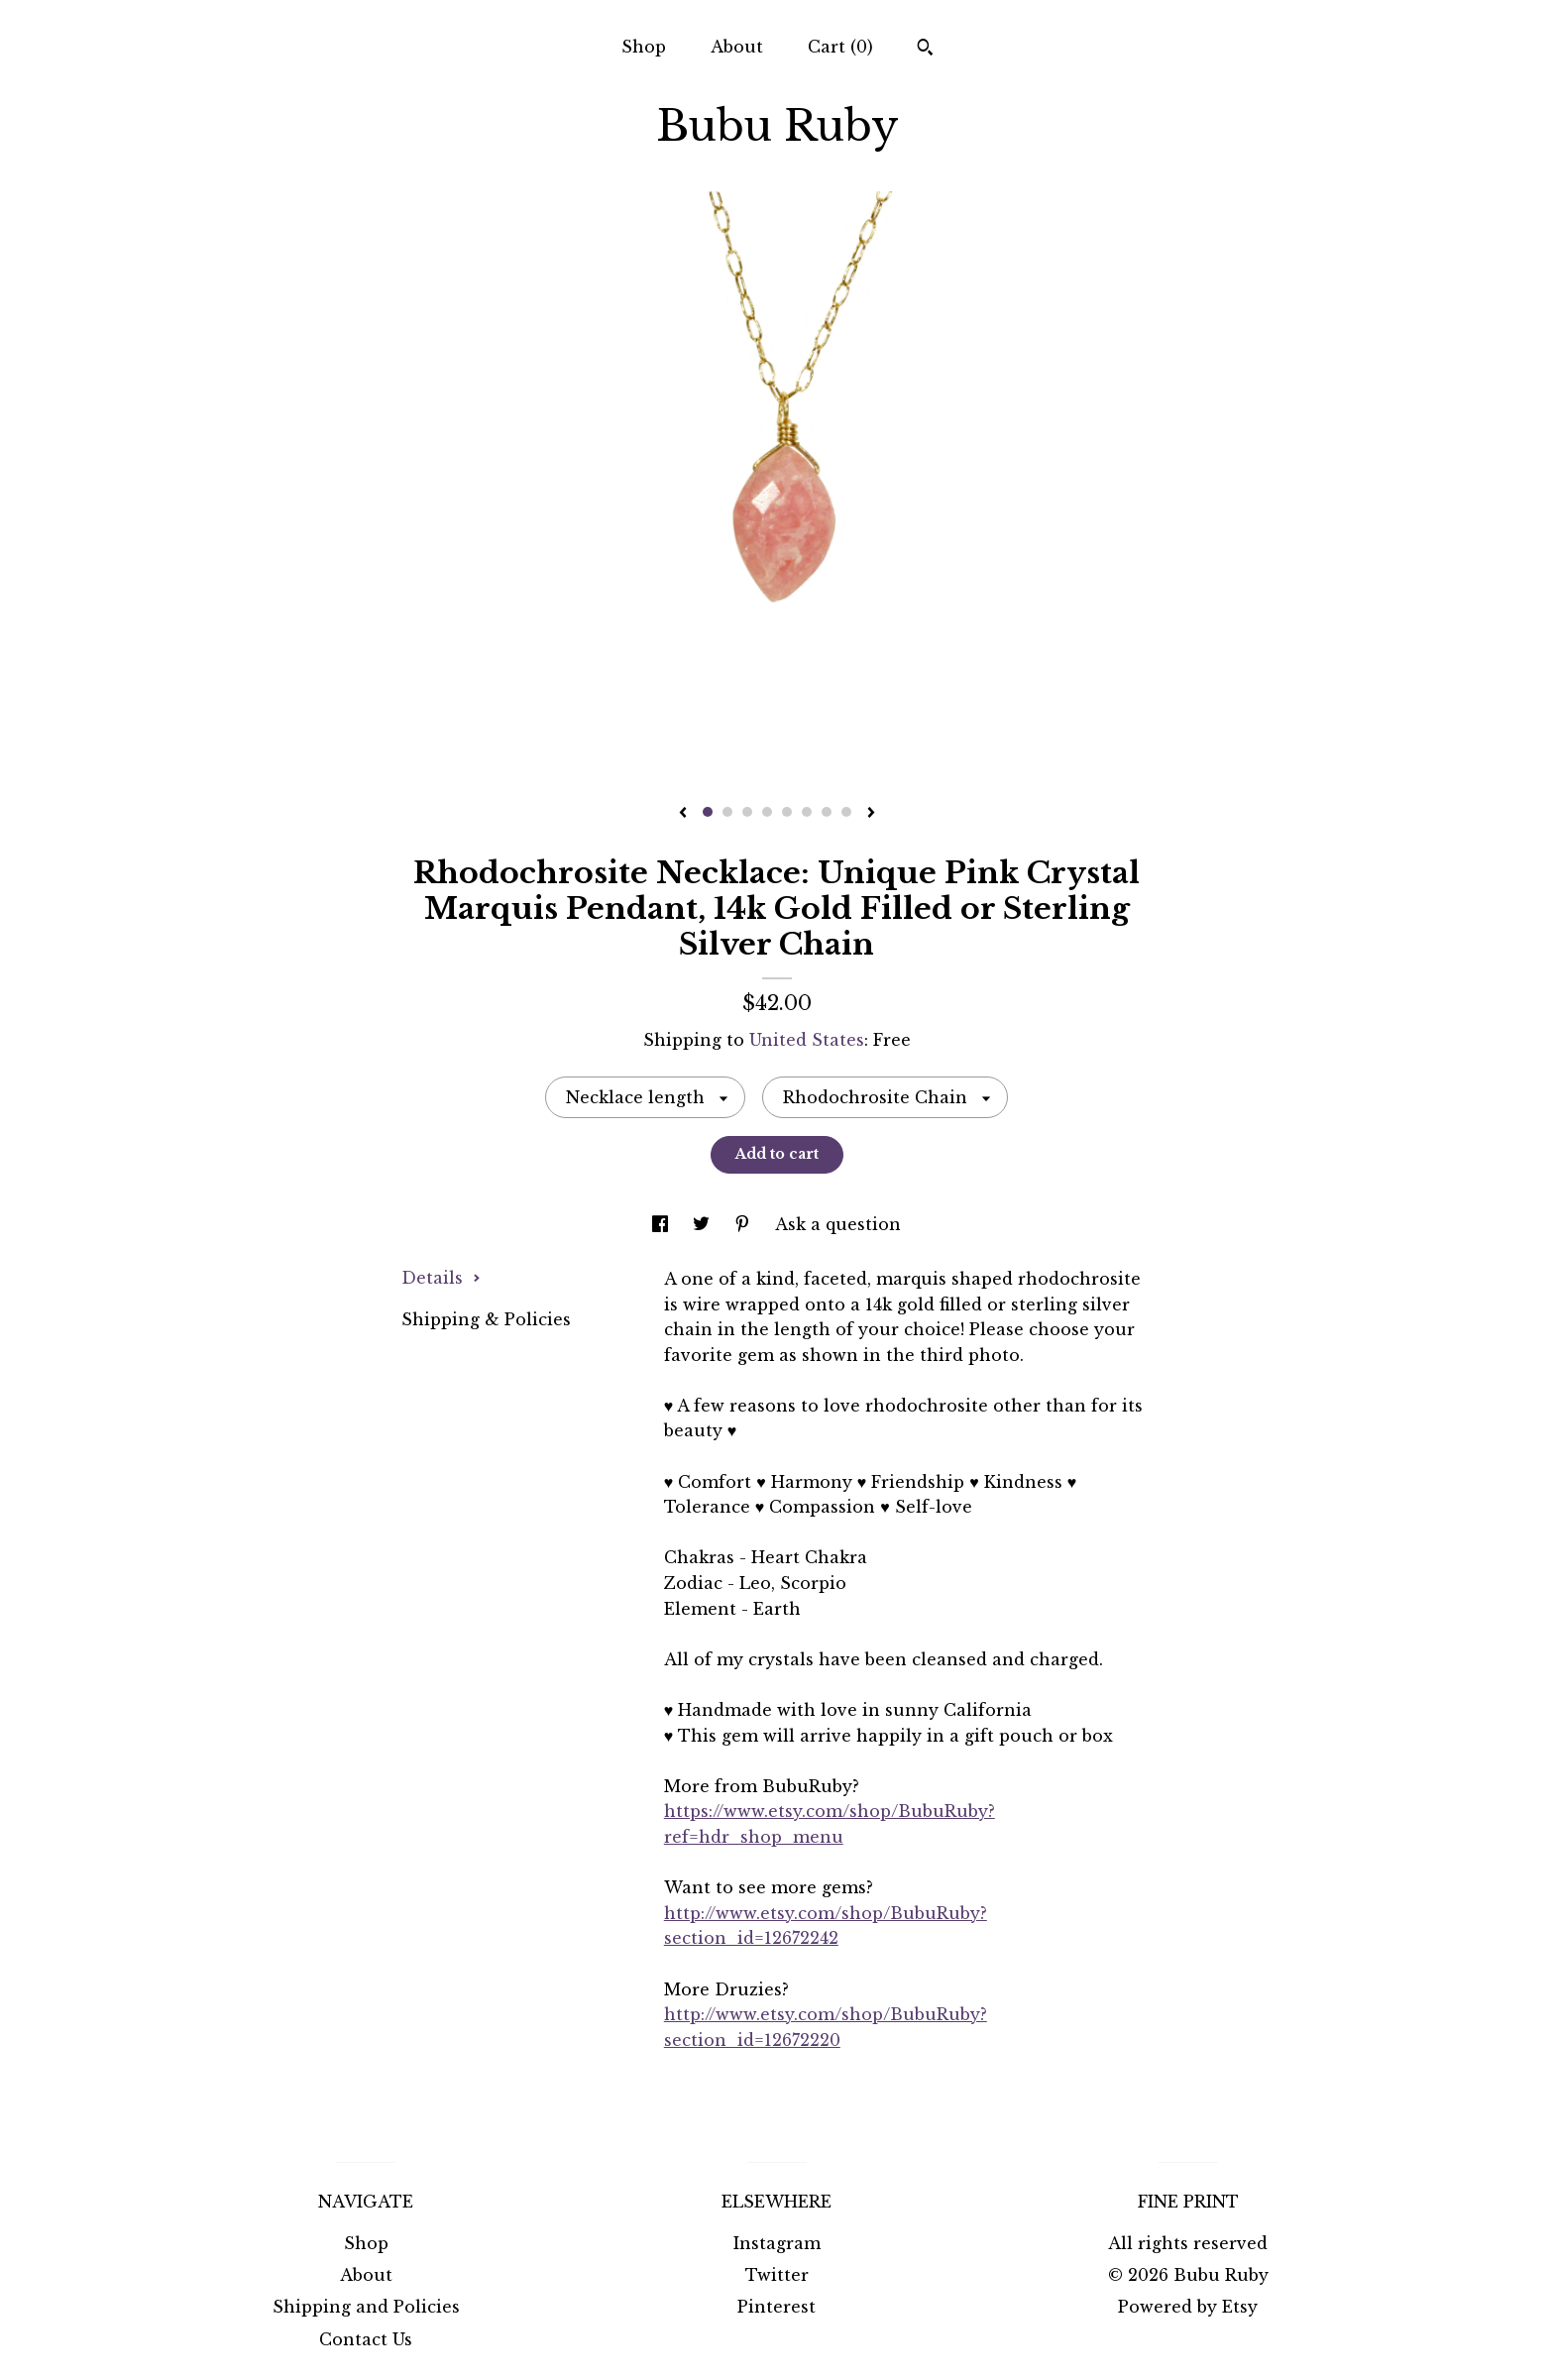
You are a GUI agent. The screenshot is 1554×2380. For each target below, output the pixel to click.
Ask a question (838, 1224)
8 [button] (846, 812)
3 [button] (747, 812)
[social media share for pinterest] (744, 1224)
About (737, 47)
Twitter (777, 2275)
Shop (643, 47)
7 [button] (827, 812)
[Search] (925, 49)
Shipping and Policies (366, 2307)
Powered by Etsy (1188, 2307)
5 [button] (787, 812)
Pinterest (776, 2307)
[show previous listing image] (683, 814)
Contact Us (365, 2339)
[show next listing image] (871, 814)
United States (806, 1040)
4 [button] (767, 812)
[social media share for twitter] (704, 1224)
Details (441, 1278)
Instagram (777, 2243)
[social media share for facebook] (662, 1224)
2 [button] (727, 812)
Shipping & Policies (486, 1319)
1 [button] (708, 812)
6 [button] (807, 812)
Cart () (840, 47)
